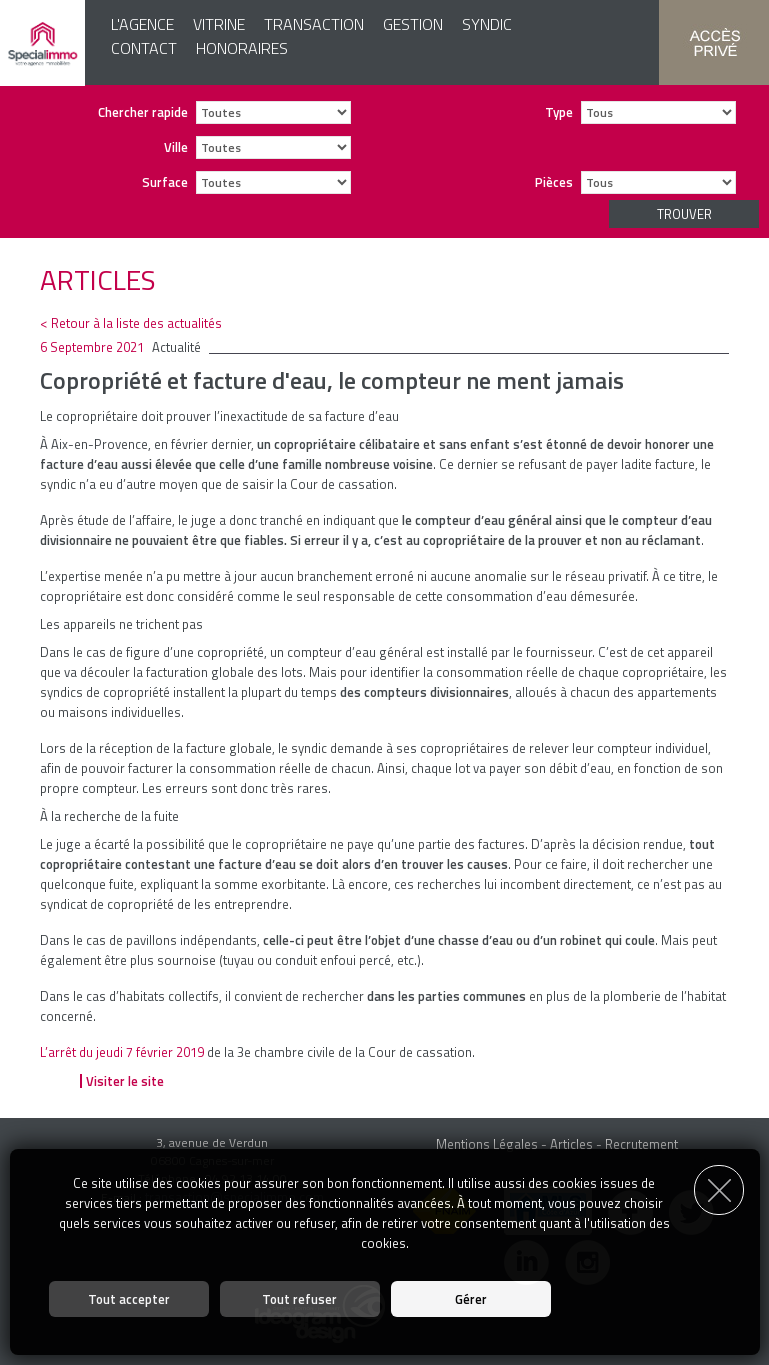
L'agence (142, 24)
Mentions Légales (487, 1144)
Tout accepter (129, 1299)
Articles (571, 1144)
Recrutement (641, 1144)
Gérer (471, 1299)
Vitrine (219, 24)
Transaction (314, 24)
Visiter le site (125, 1081)
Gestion (413, 24)
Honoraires (242, 48)
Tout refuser (299, 1299)
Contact (144, 48)
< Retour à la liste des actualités (131, 323)
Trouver (684, 214)
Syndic (487, 24)
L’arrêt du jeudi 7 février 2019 (122, 1052)
